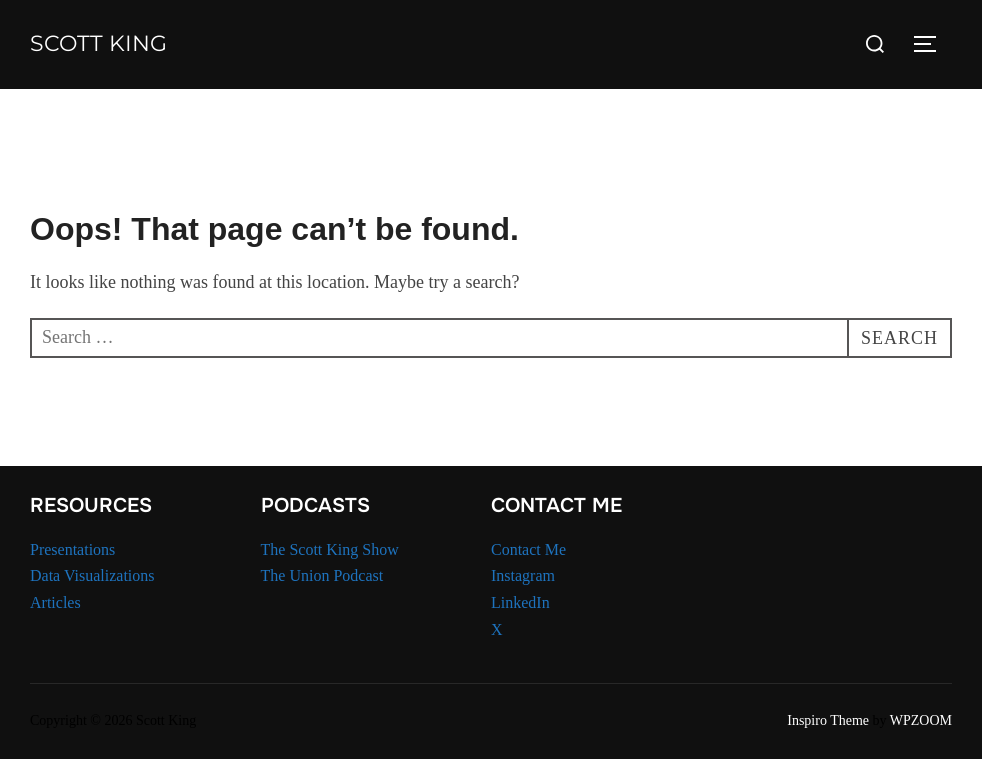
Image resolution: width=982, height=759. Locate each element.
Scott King (98, 43)
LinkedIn (520, 602)
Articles (55, 602)
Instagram (523, 575)
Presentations (72, 549)
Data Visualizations (92, 575)
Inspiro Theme (828, 720)
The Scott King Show (330, 549)
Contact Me (528, 549)
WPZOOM (921, 720)
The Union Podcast (322, 575)
